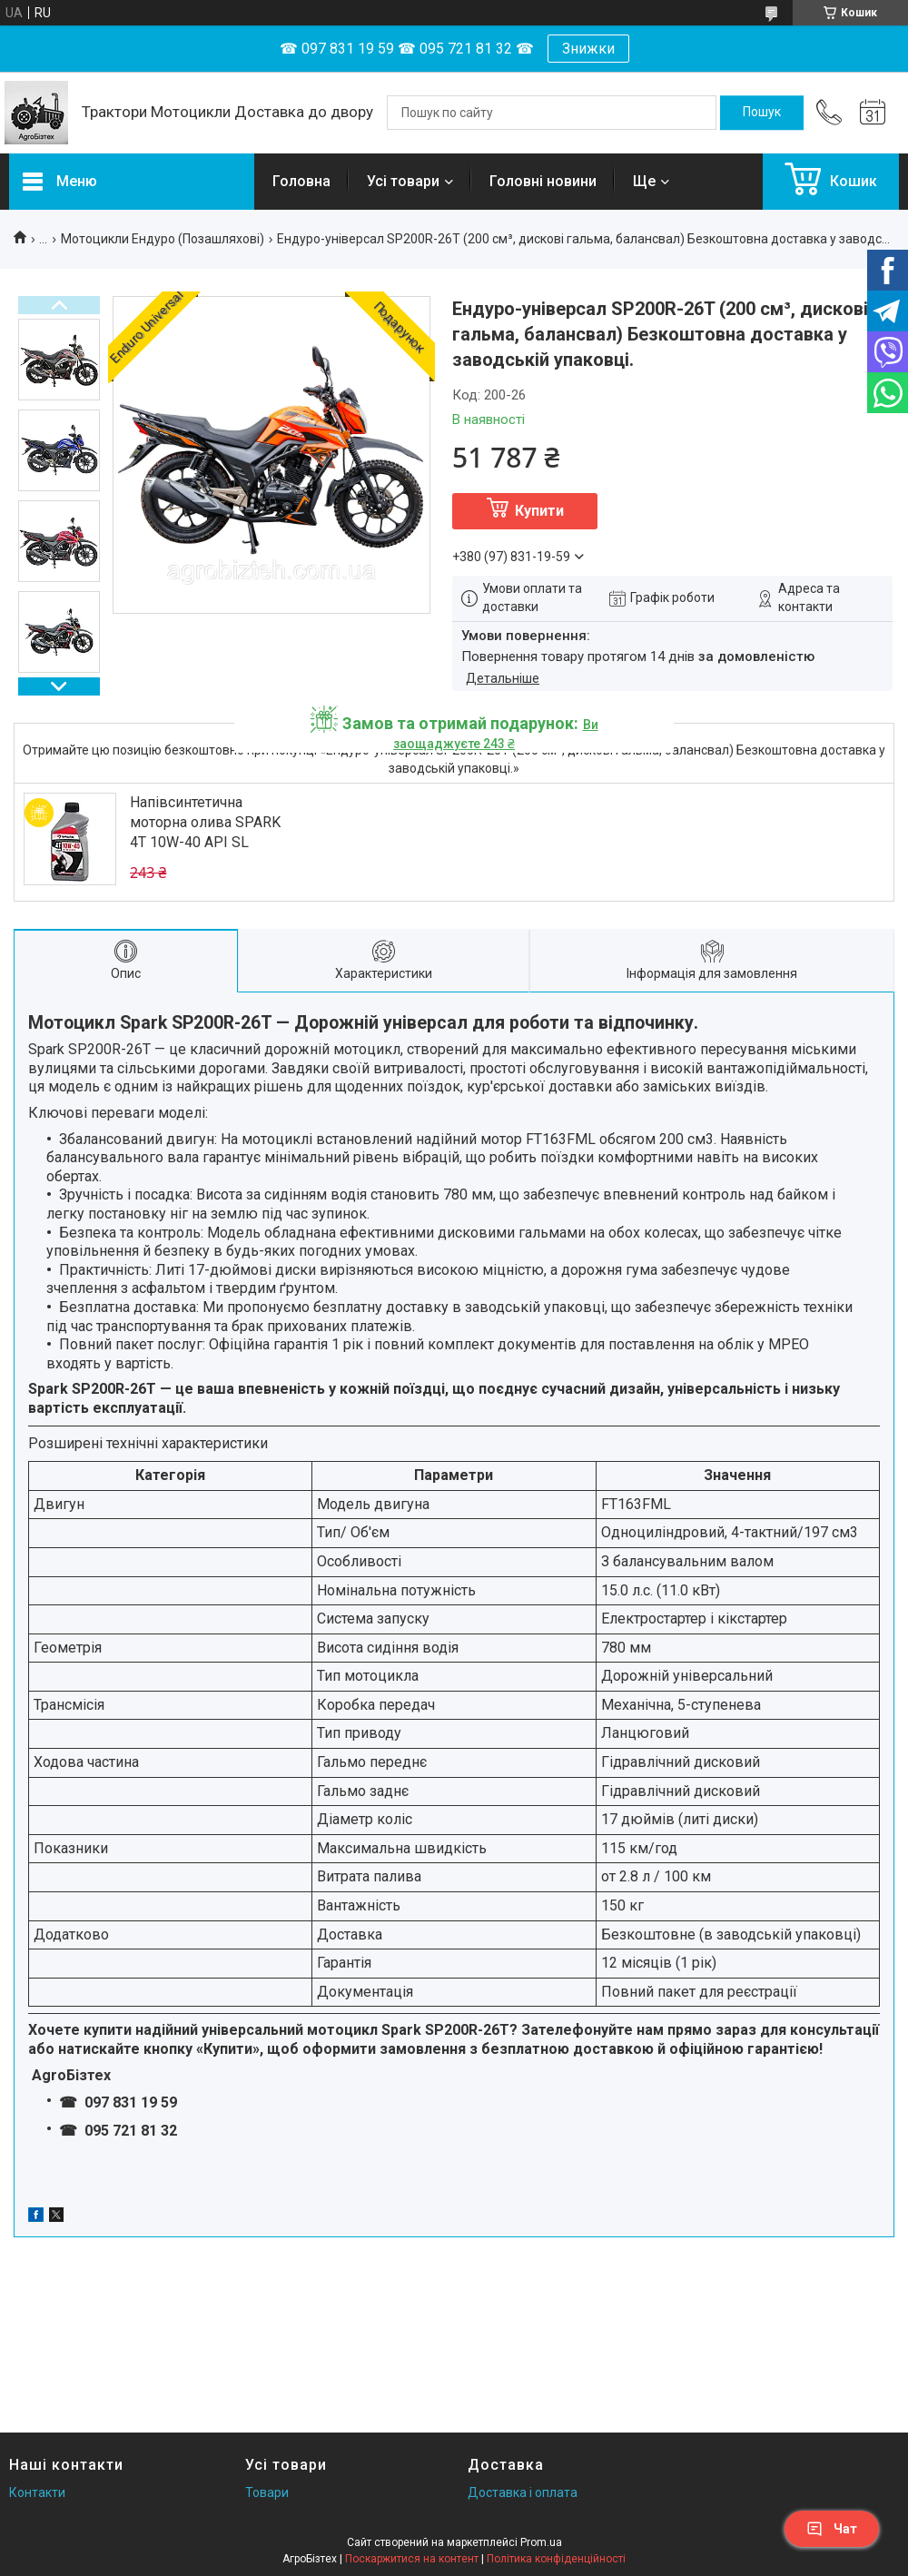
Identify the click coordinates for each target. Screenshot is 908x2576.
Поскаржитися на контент (412, 2558)
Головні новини (543, 181)
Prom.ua (541, 2542)
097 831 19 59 (129, 2102)
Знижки (588, 48)
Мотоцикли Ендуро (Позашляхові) (162, 239)
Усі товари (403, 181)
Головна (301, 181)
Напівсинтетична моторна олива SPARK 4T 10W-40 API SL (205, 823)
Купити (539, 510)
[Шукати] (762, 112)
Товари (267, 2492)
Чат (831, 2529)
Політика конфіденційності (556, 2558)
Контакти (37, 2492)
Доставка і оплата (522, 2492)
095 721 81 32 (129, 2130)
